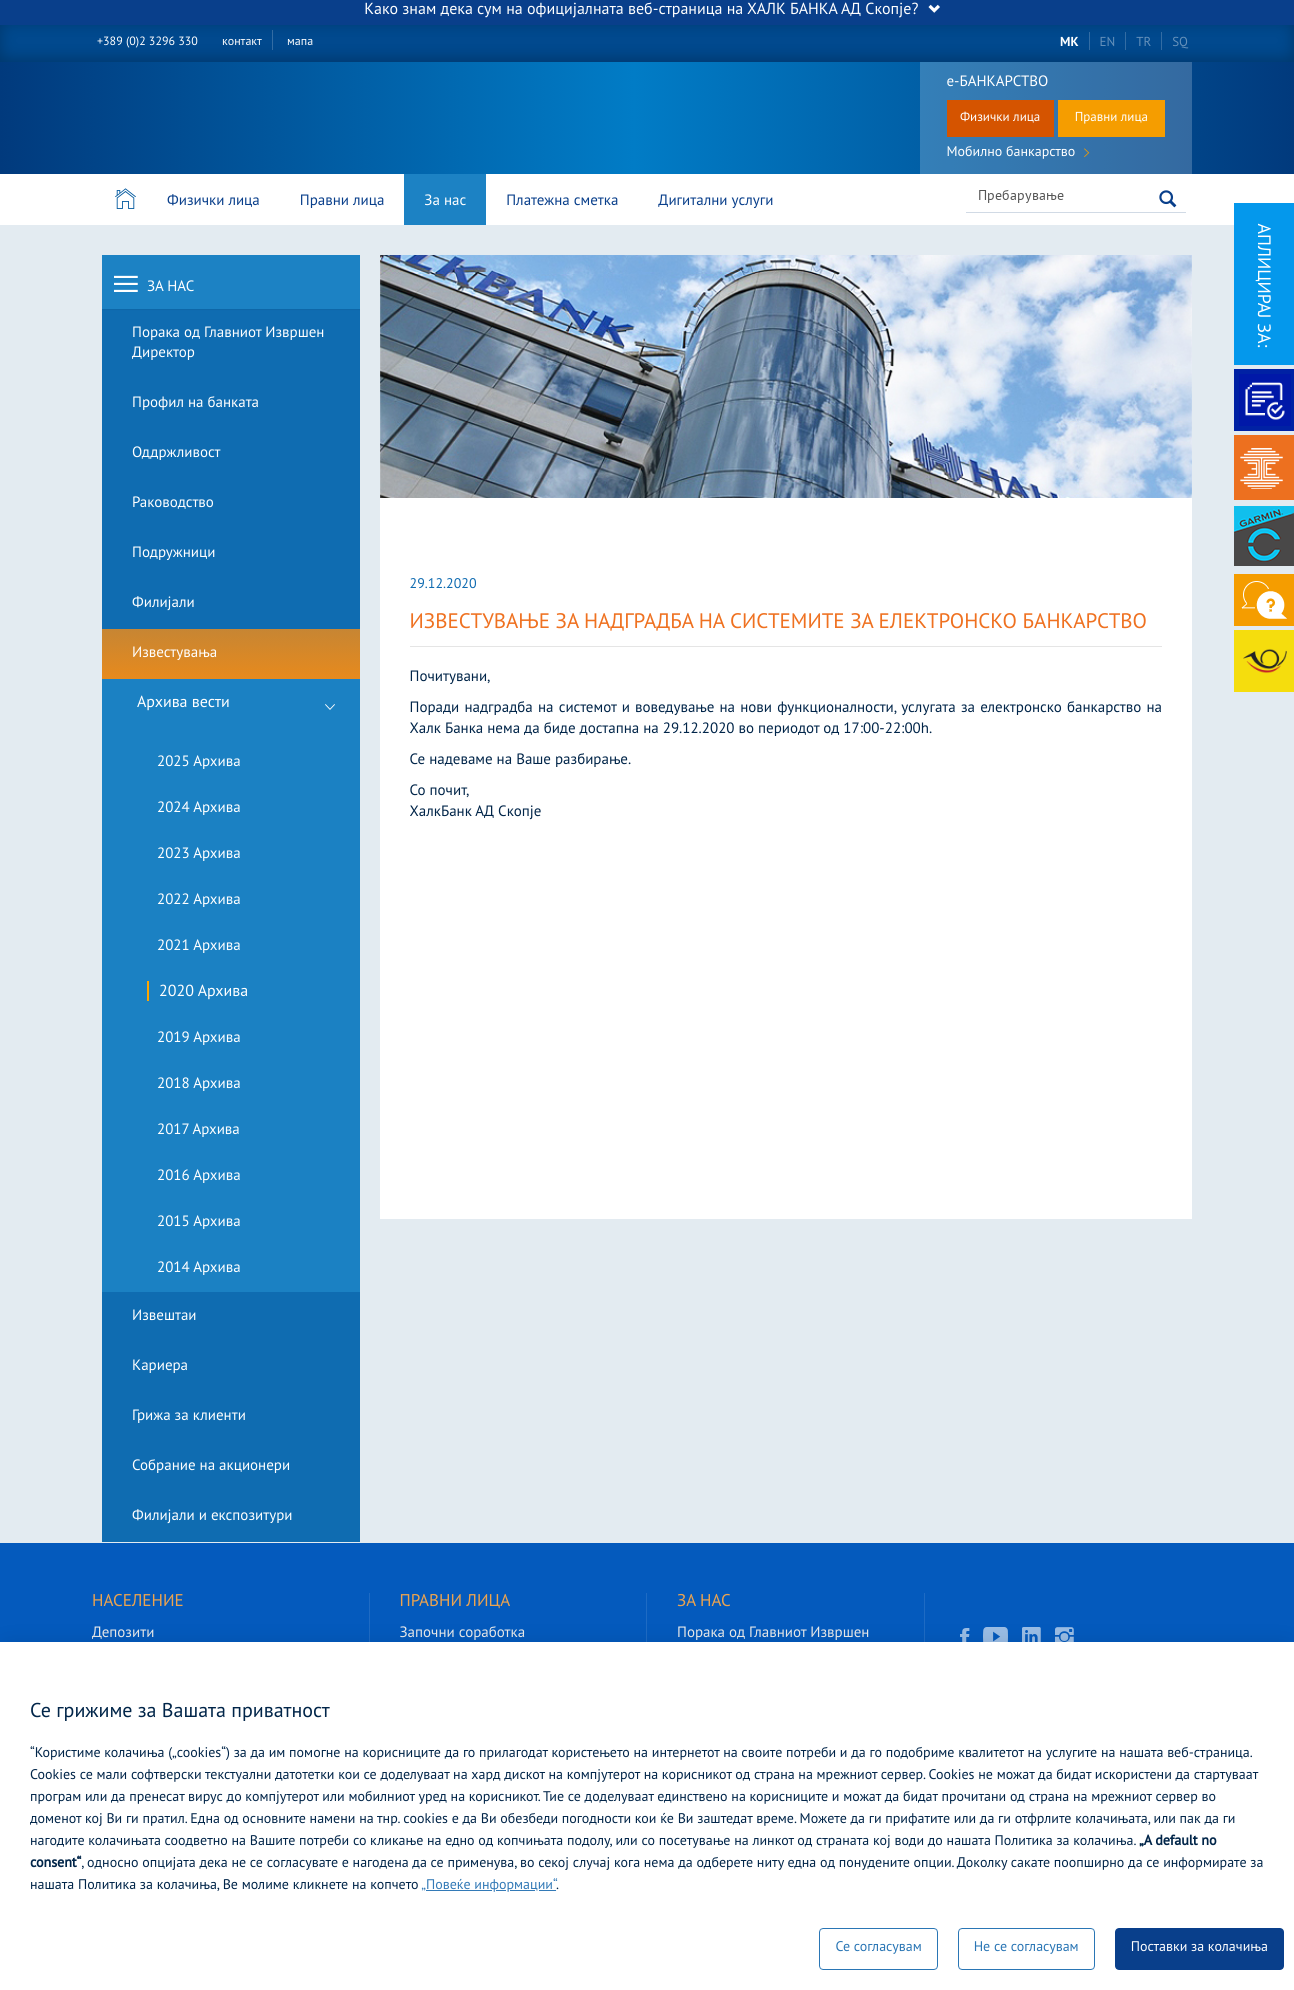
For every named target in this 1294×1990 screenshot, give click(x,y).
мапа (300, 42)
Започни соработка (463, 1633)
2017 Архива (198, 1130)
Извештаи (164, 1316)
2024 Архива (199, 808)
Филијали (163, 603)
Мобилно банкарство (1018, 154)
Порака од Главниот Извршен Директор (228, 343)
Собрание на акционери (211, 1466)
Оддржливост (176, 453)
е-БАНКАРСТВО (998, 82)
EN (1108, 42)
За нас (445, 201)
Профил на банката (195, 403)
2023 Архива (199, 854)
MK (1069, 42)
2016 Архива (199, 1176)
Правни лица (1111, 118)
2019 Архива (199, 1038)
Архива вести (243, 709)
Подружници (173, 553)
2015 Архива (199, 1222)
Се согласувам (878, 1948)
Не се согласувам (1026, 1948)
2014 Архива (199, 1268)
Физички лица (1000, 118)
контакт (242, 42)
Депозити (123, 1633)
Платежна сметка (562, 201)
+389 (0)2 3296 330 (147, 42)
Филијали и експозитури (212, 1516)
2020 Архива (203, 993)
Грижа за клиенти (189, 1416)
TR (1143, 42)
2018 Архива (199, 1084)
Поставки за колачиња (1199, 1948)
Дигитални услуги (715, 201)
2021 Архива (199, 946)
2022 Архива (199, 900)
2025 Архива (199, 762)
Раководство (173, 503)
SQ (1180, 42)
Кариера (160, 1366)
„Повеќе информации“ (488, 1886)
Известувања (174, 653)
